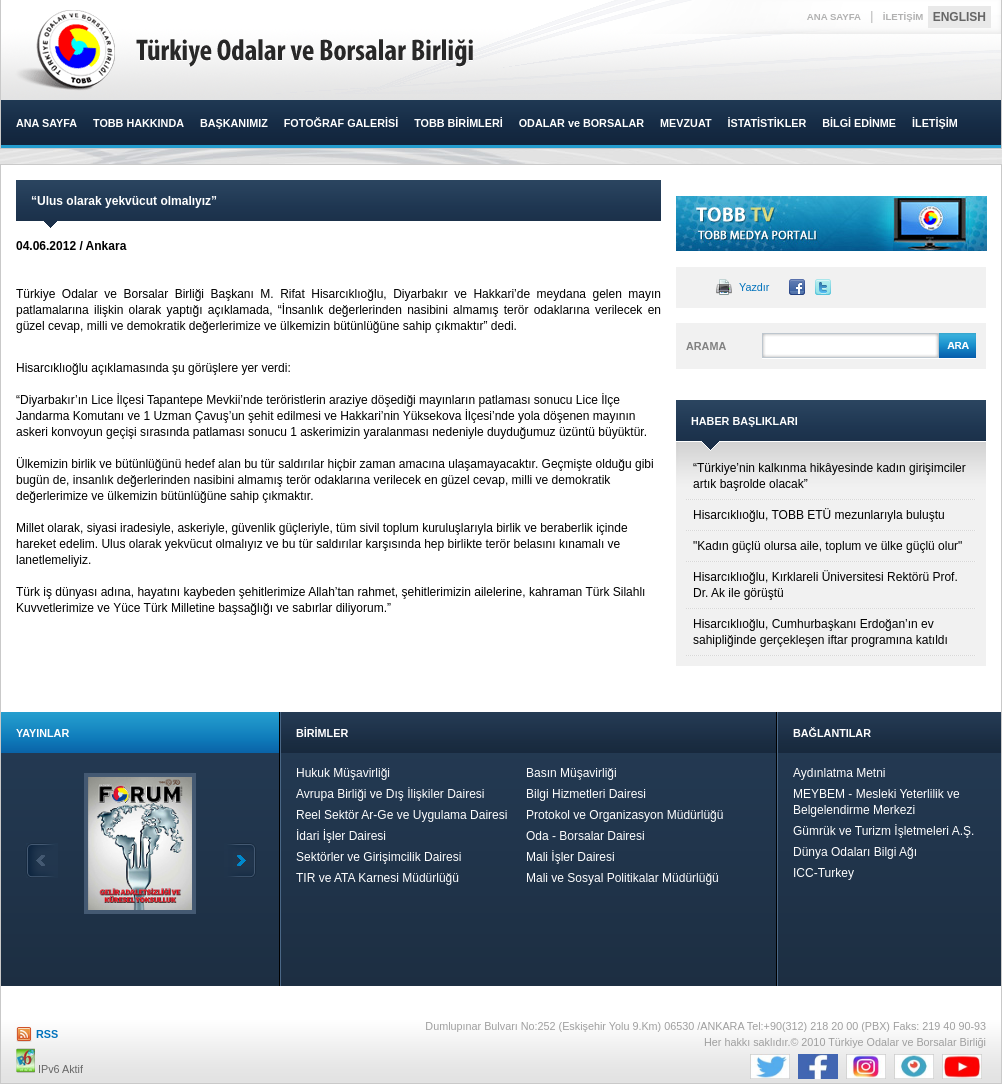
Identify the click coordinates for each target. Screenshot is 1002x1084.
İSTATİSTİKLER (766, 123)
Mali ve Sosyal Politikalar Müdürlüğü (622, 878)
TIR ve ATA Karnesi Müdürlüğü (377, 878)
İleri (240, 860)
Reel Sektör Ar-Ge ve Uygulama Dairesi (401, 815)
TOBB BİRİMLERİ (458, 123)
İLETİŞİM (903, 16)
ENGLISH (959, 17)
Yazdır (754, 287)
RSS (47, 1034)
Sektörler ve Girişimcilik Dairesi (378, 857)
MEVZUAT (685, 123)
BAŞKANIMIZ (234, 123)
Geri (42, 860)
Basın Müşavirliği (571, 773)
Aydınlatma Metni (839, 773)
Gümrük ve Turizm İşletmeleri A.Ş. (883, 831)
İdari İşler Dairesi (341, 836)
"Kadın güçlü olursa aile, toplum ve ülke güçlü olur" (827, 546)
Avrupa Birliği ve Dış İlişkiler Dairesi (390, 794)
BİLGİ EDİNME (859, 123)
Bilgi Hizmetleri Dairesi (586, 794)
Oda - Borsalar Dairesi (585, 836)
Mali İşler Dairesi (570, 857)
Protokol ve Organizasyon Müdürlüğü (624, 815)
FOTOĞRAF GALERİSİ (341, 123)
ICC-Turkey (823, 873)
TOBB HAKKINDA (138, 123)
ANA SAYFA (834, 16)
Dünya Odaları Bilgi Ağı (855, 852)
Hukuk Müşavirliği (343, 773)
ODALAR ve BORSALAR (581, 123)
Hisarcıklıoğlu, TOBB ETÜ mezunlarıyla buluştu (819, 515)
